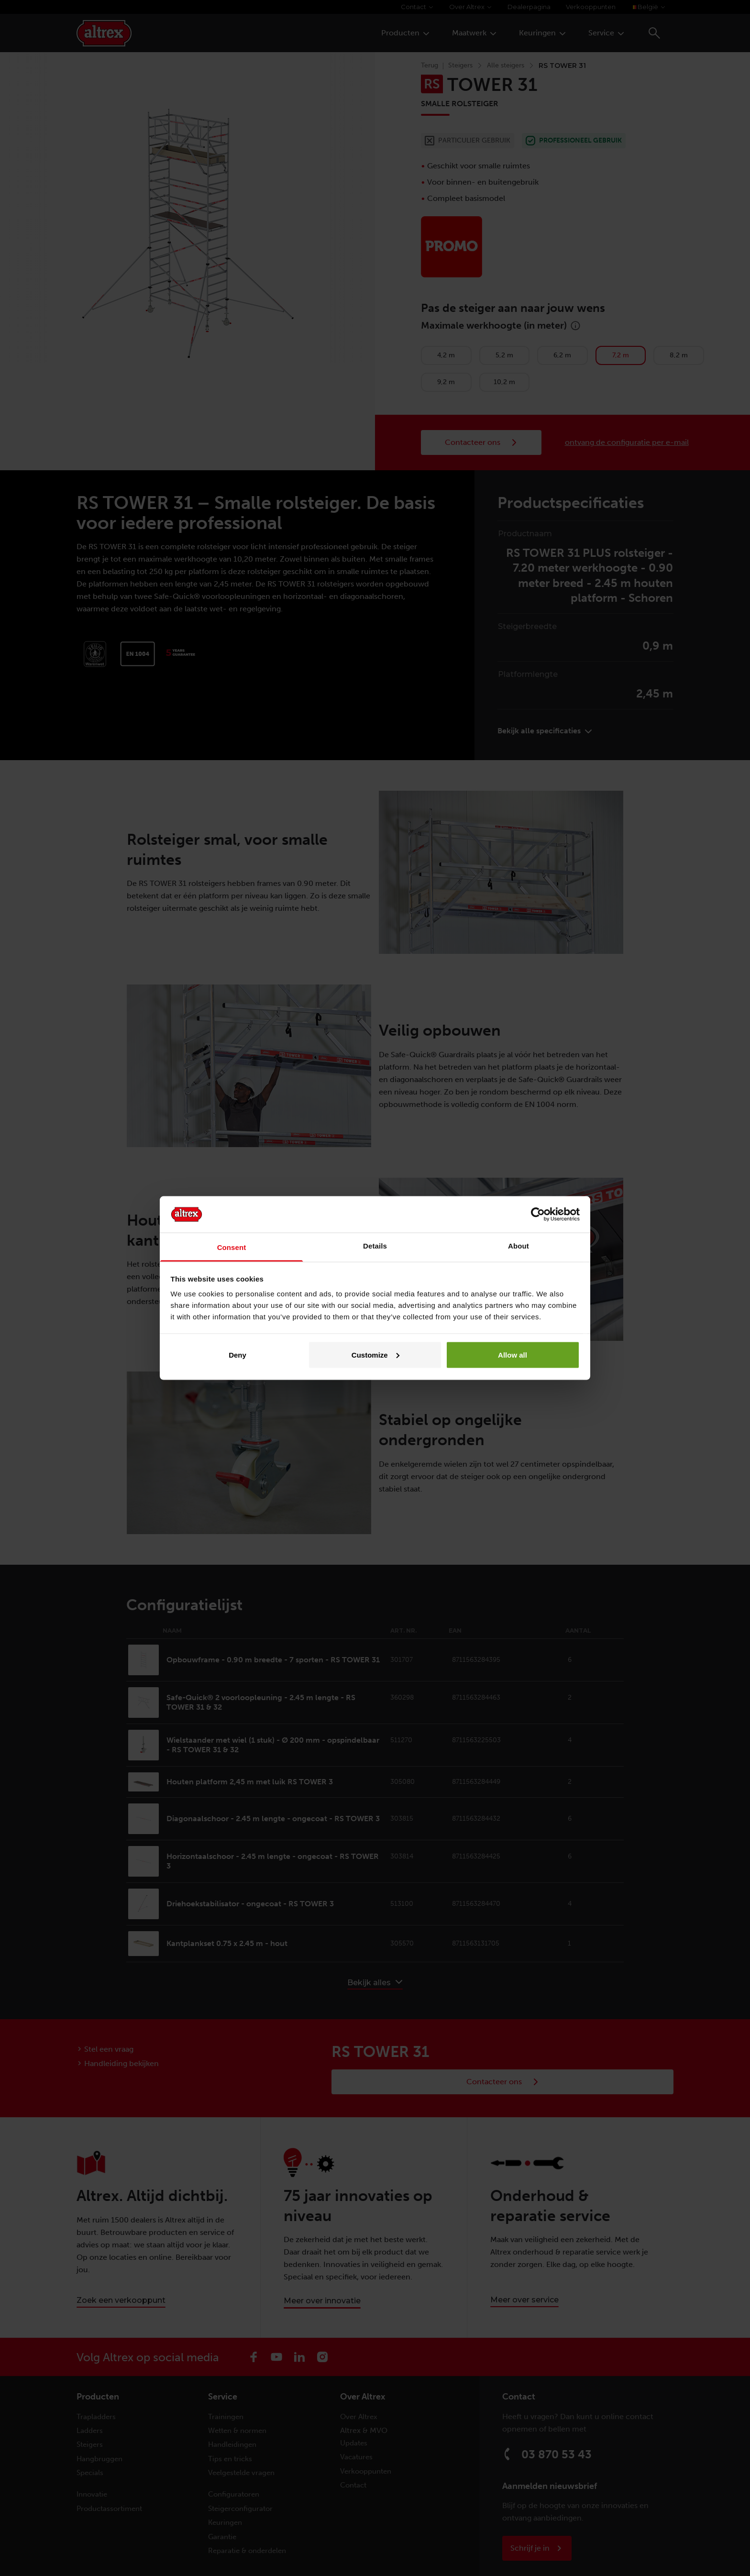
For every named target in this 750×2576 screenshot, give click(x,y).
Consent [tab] (231, 1247)
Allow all (512, 1354)
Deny (237, 1354)
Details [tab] (375, 1246)
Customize (375, 1354)
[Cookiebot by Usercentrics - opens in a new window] (538, 1214)
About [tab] (518, 1246)
